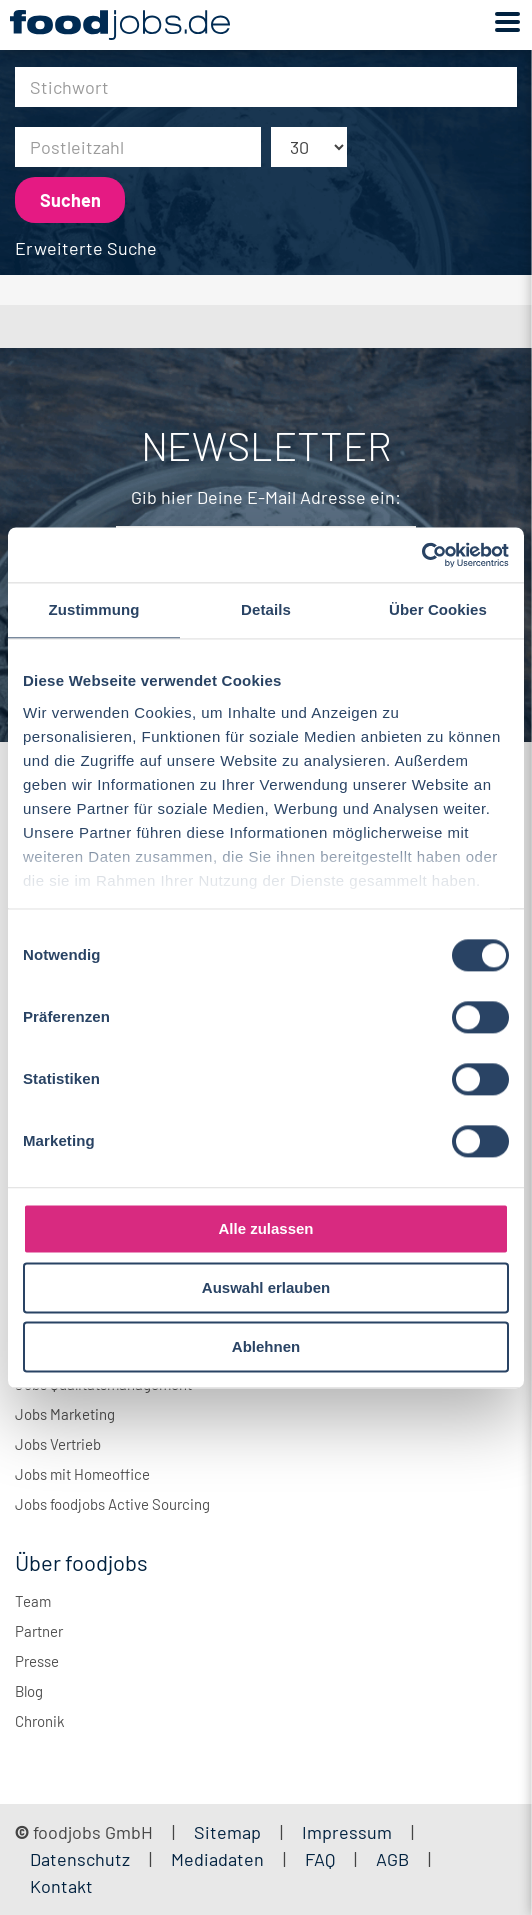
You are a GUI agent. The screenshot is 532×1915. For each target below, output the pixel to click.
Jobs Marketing (65, 1414)
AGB (394, 1859)
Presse (37, 1661)
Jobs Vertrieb (58, 1444)
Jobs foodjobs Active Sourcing (112, 1504)
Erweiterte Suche (86, 248)
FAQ (320, 1859)
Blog (29, 1691)
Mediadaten (217, 1859)
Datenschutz (82, 1859)
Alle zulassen (265, 1228)
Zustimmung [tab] (94, 609)
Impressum (347, 1832)
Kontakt (61, 1886)
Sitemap (227, 1832)
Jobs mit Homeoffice (82, 1474)
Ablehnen (266, 1346)
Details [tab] (266, 609)
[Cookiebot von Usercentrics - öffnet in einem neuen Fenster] (421, 555)
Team (33, 1601)
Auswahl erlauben (266, 1287)
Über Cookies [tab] (438, 609)
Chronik (40, 1721)
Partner (39, 1631)
